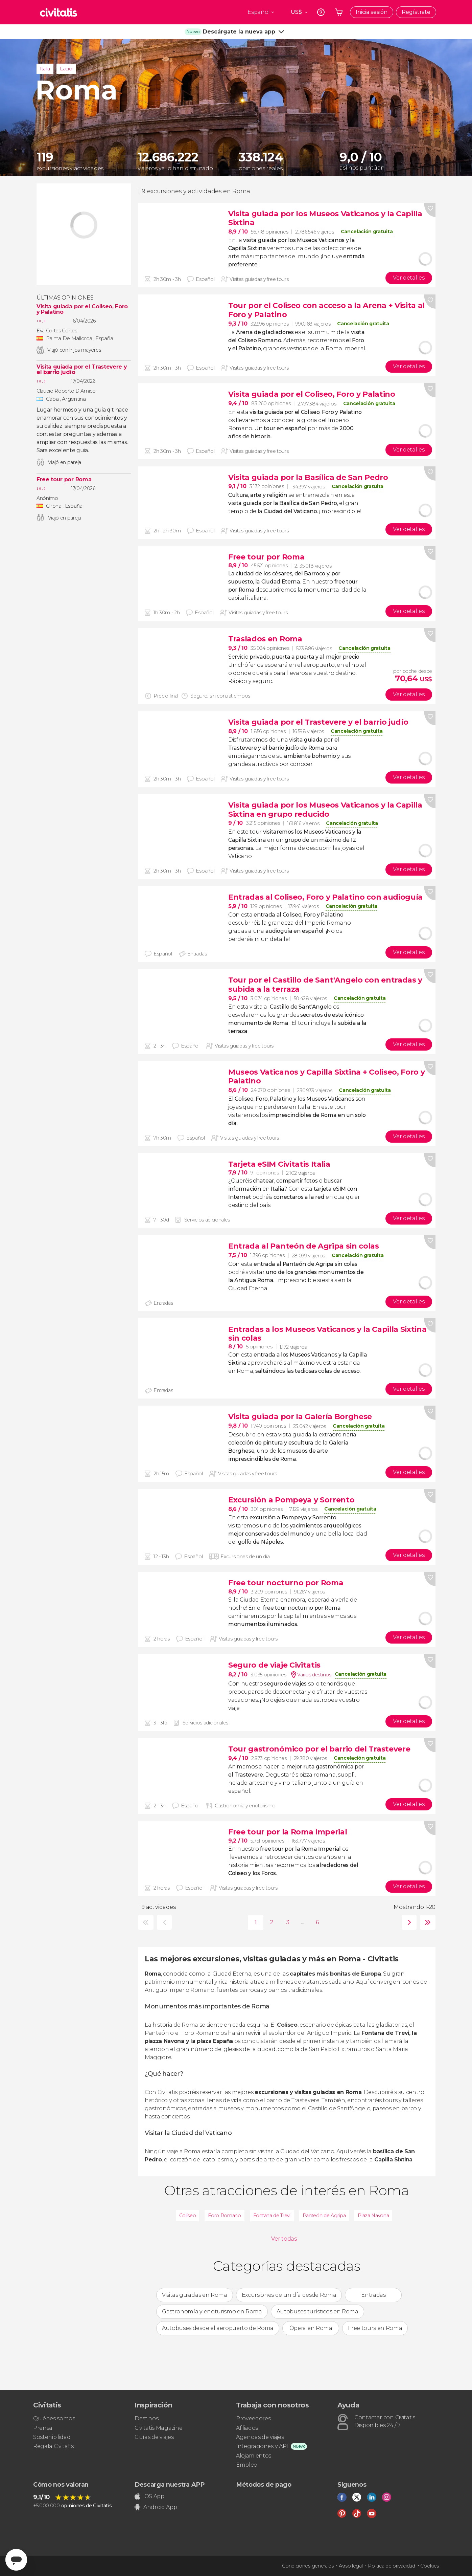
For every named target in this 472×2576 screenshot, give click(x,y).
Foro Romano (224, 2215)
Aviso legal (350, 2566)
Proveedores (253, 2418)
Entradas (373, 2295)
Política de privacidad (391, 2566)
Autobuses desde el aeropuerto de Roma (218, 2328)
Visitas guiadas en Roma (194, 2295)
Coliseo (187, 2215)
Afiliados (247, 2428)
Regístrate (416, 12)
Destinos (146, 2418)
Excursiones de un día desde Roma (289, 2295)
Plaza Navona (373, 2215)
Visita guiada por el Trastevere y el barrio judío (81, 369)
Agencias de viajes (260, 2437)
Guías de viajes (154, 2437)
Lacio (66, 69)
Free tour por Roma (64, 479)
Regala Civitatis (53, 2446)
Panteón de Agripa (324, 2215)
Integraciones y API (262, 2446)
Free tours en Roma (375, 2328)
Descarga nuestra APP (170, 2484)
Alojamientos (253, 2455)
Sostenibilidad (52, 2437)
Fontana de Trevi (271, 2215)
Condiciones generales (307, 2566)
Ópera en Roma (310, 2328)
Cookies (429, 2566)
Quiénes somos (54, 2418)
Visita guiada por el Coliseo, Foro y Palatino (82, 309)
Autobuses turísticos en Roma (317, 2311)
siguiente (407, 1922)
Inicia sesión (371, 12)
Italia (45, 69)
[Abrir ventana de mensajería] (16, 2560)
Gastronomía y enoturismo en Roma (212, 2311)
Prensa (42, 2428)
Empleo (246, 2465)
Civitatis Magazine (158, 2428)
